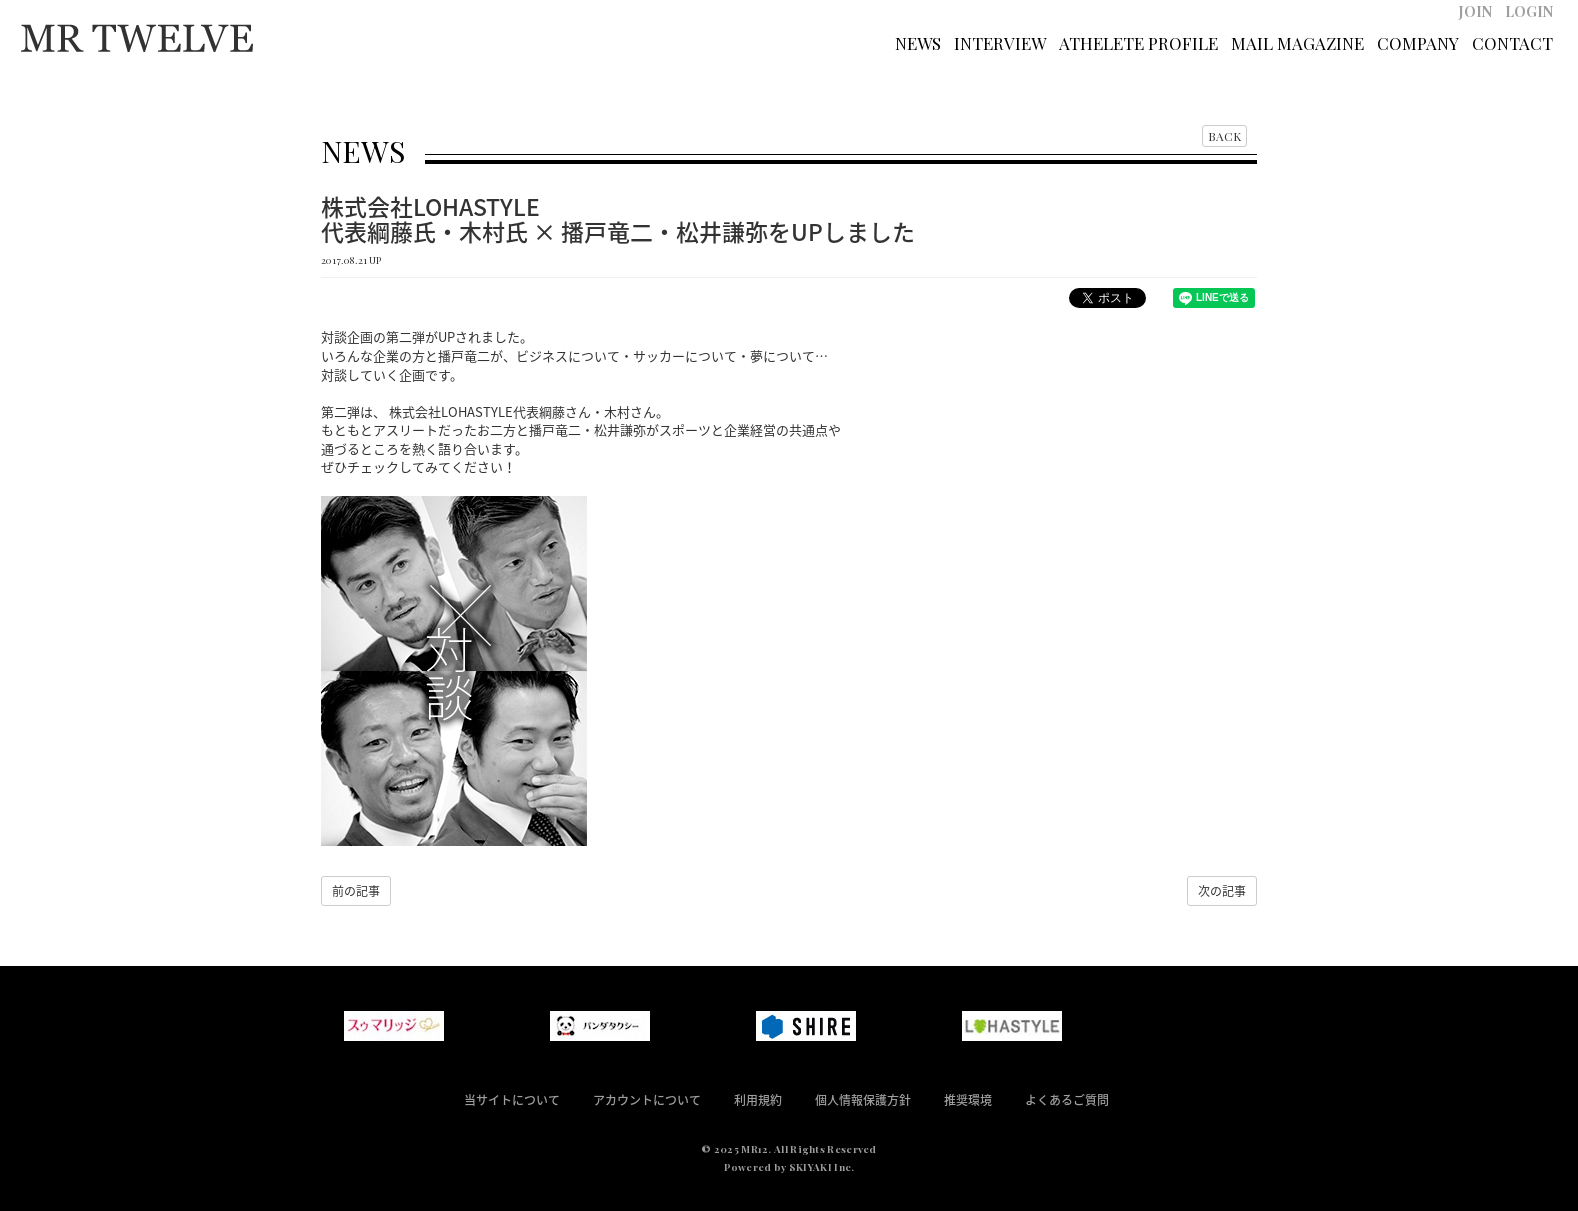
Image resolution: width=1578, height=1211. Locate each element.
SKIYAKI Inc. (822, 1167)
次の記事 (1222, 891)
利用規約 (758, 1100)
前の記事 (356, 891)
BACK (1224, 136)
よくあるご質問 (1067, 1100)
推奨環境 (968, 1100)
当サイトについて (512, 1100)
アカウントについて (647, 1100)
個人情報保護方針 (863, 1100)
